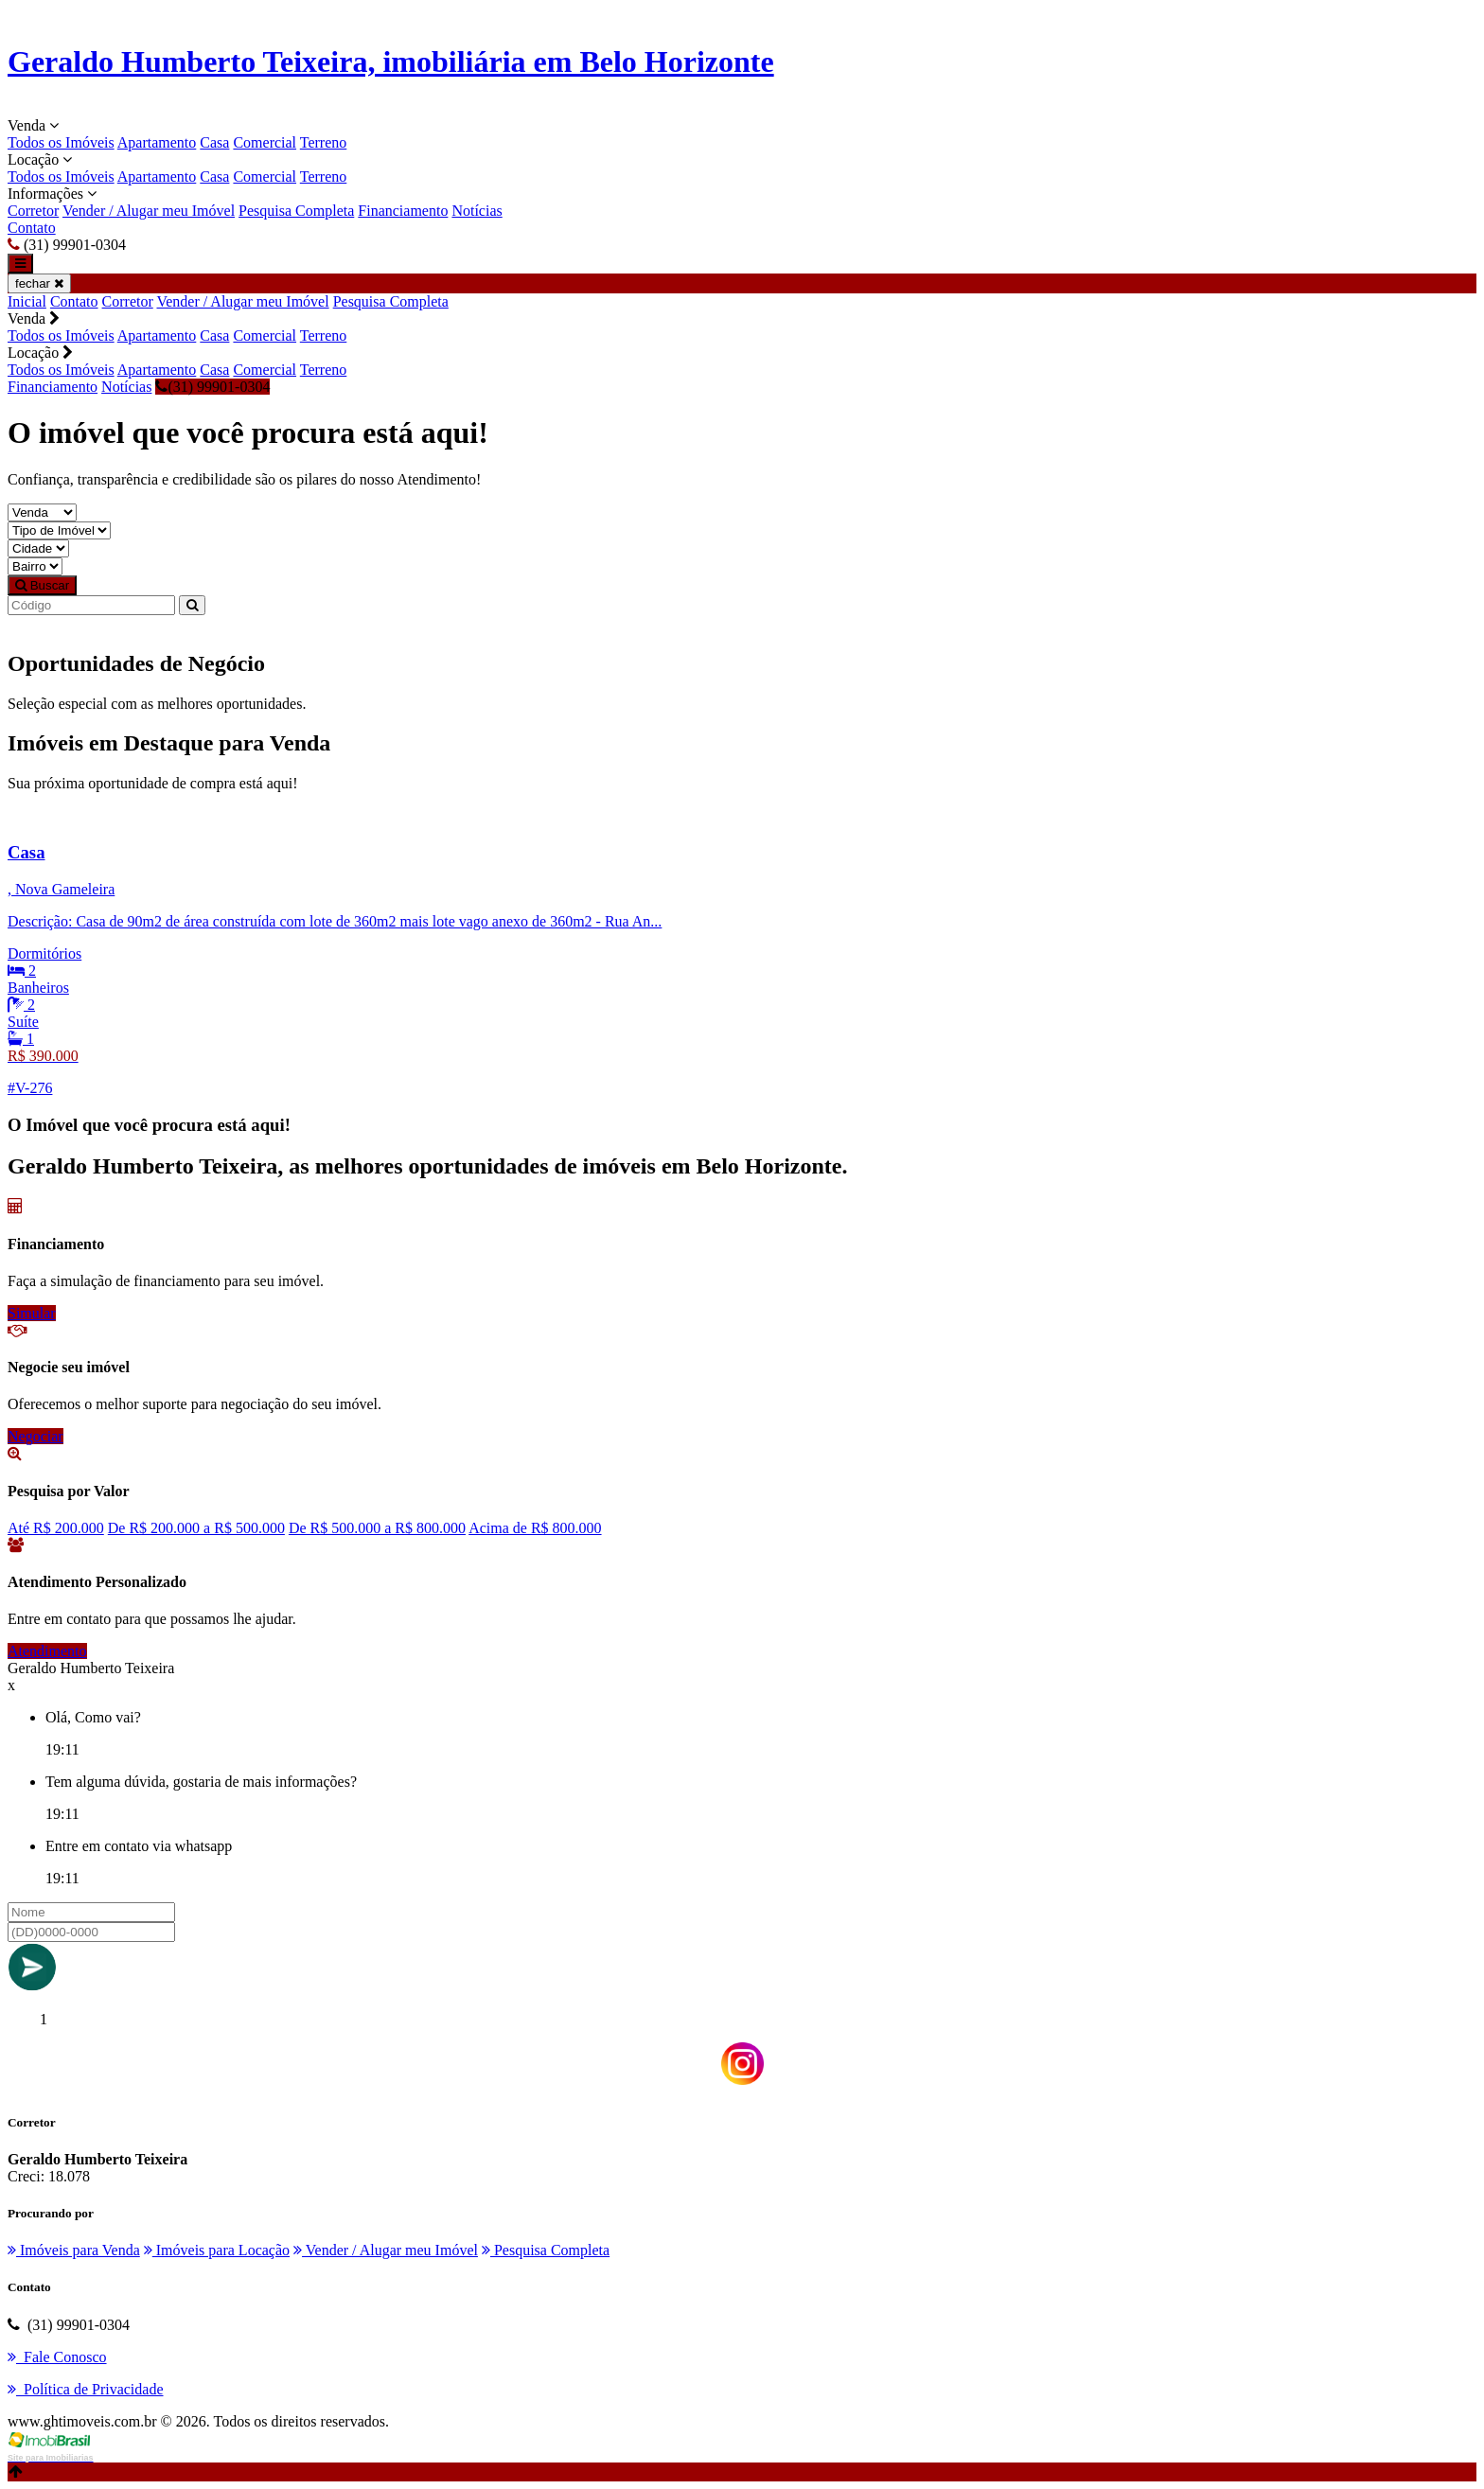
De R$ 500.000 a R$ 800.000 (377, 1528)
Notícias (476, 211)
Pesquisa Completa (296, 211)
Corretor (33, 211)
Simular (32, 1313)
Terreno (323, 142)
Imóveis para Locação (217, 2250)
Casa (214, 142)
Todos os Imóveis (61, 142)
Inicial (27, 301)
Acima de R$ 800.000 (534, 1528)
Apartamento (157, 142)
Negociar (35, 1436)
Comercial (264, 142)
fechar (39, 283)
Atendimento (47, 1651)
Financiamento (403, 211)
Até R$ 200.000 (56, 1528)
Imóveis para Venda (74, 2250)
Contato (32, 228)
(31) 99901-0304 (212, 387)
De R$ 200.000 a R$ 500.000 (196, 1528)
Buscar (42, 585)
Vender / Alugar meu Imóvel (148, 211)
